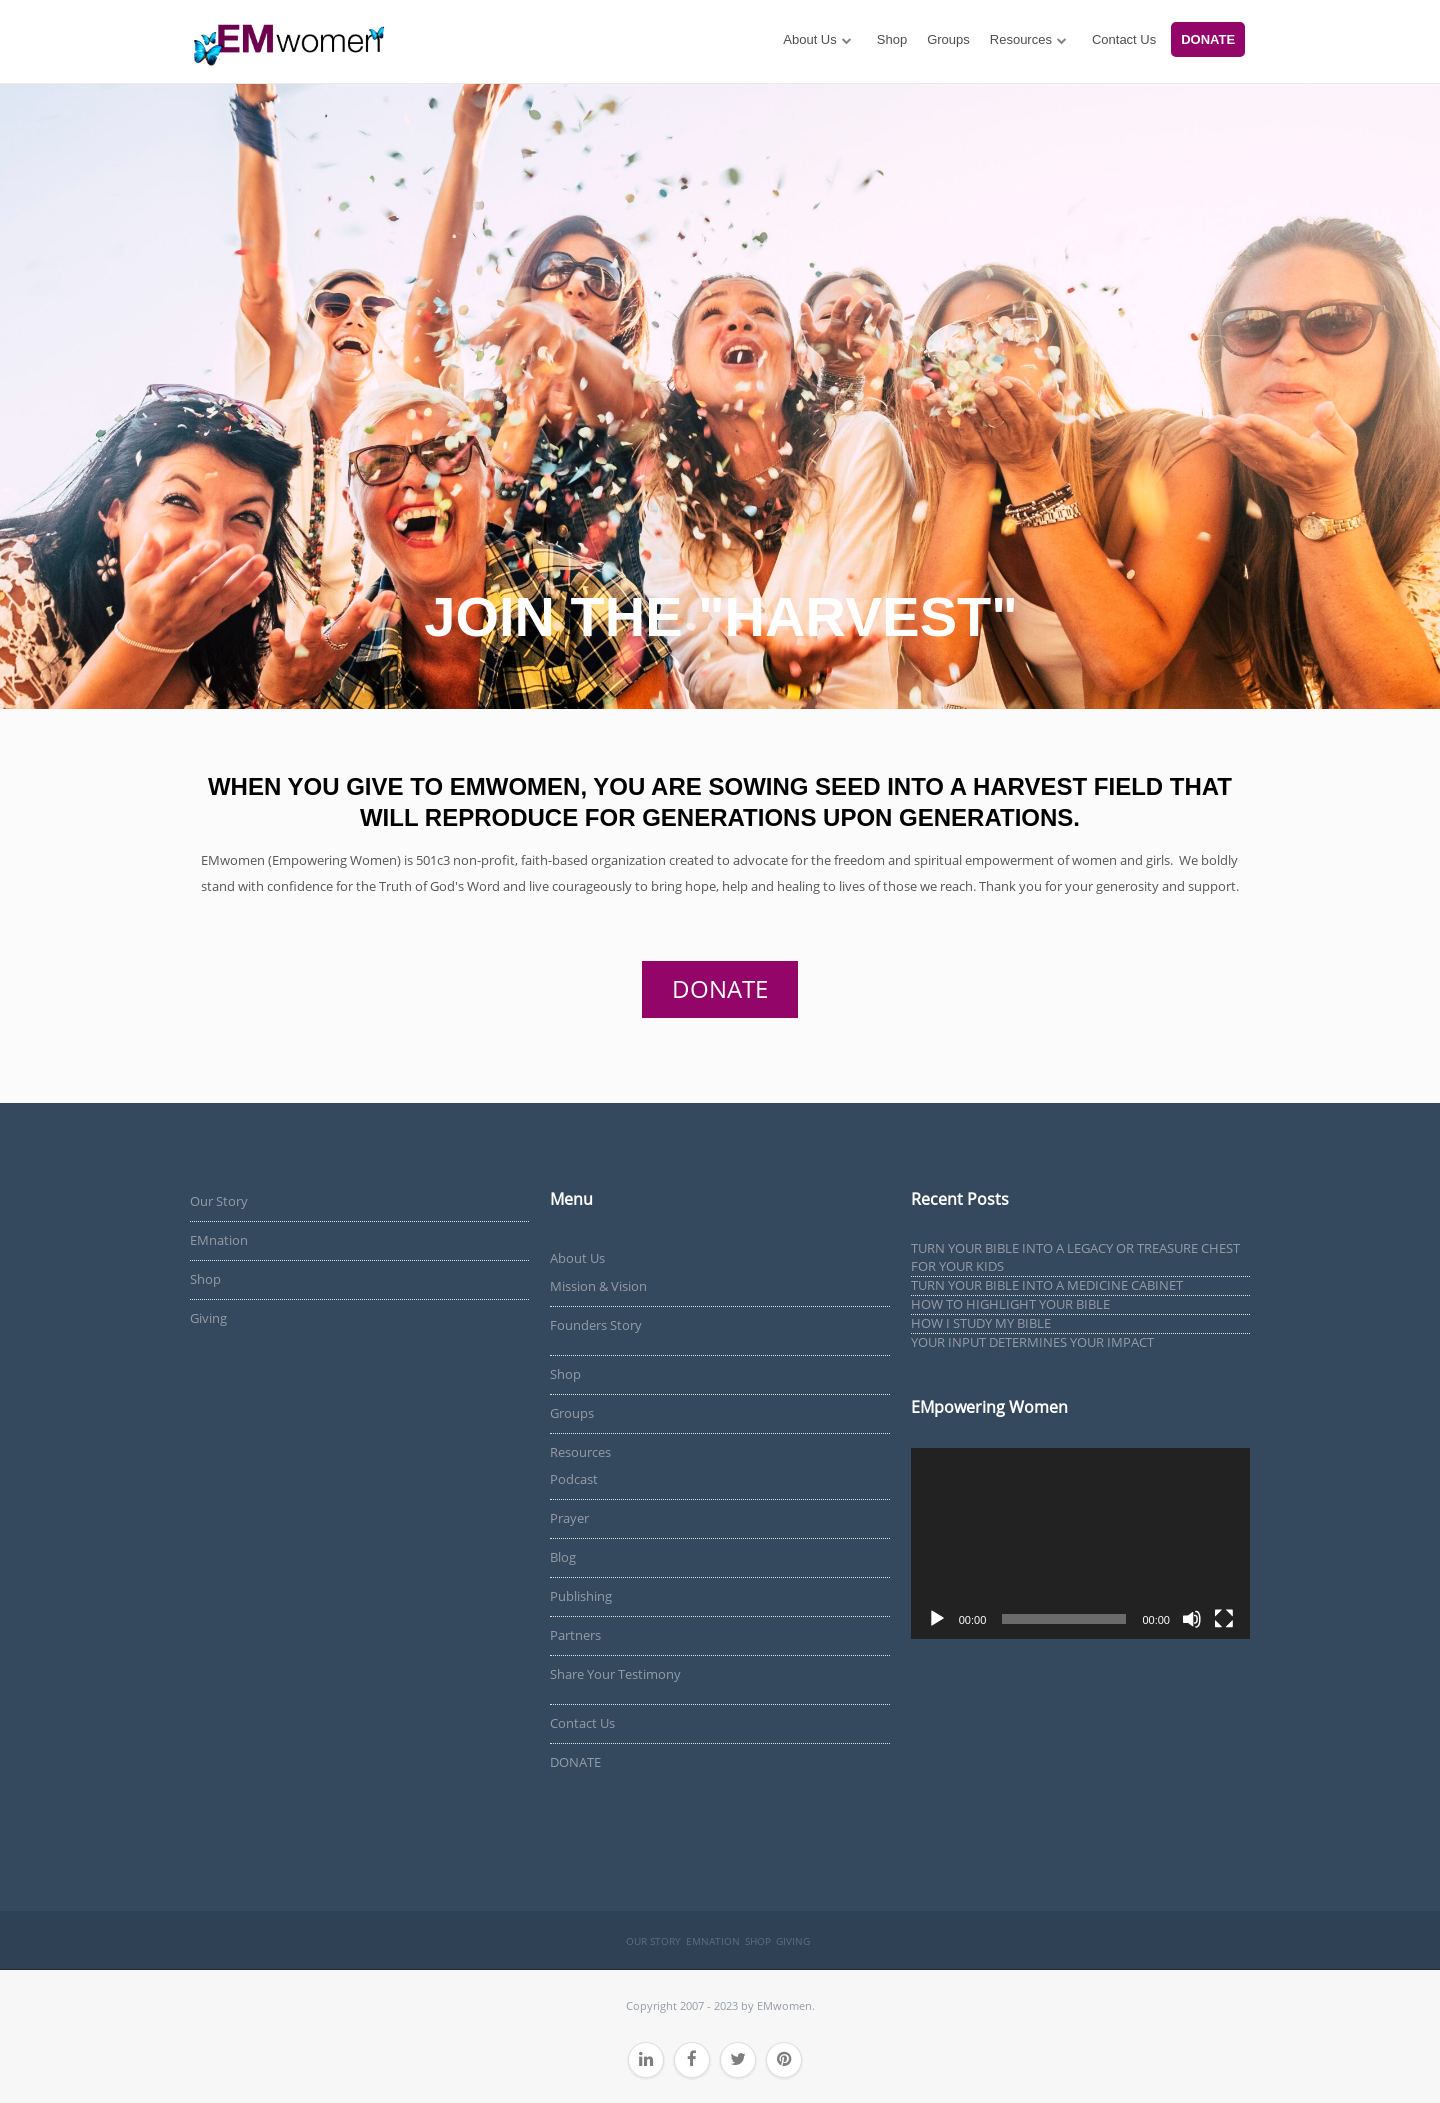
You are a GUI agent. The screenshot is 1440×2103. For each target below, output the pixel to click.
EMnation (219, 1240)
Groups (948, 39)
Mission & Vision (598, 1286)
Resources (1021, 39)
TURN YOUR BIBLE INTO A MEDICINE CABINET (1047, 1285)
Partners (575, 1635)
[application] (1080, 1543)
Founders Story (596, 1325)
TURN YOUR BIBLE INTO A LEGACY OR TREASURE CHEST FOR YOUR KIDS (1075, 1257)
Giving (208, 1318)
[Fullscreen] (1224, 1619)
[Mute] (1192, 1619)
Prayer (569, 1518)
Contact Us (1124, 39)
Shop (892, 39)
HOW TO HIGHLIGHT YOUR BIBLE (1010, 1304)
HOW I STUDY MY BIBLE (981, 1323)
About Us (809, 39)
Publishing (581, 1596)
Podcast (574, 1479)
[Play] (937, 1619)
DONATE (1208, 39)
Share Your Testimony (615, 1674)
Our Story (219, 1201)
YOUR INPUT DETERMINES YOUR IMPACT (1032, 1342)
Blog (563, 1557)
